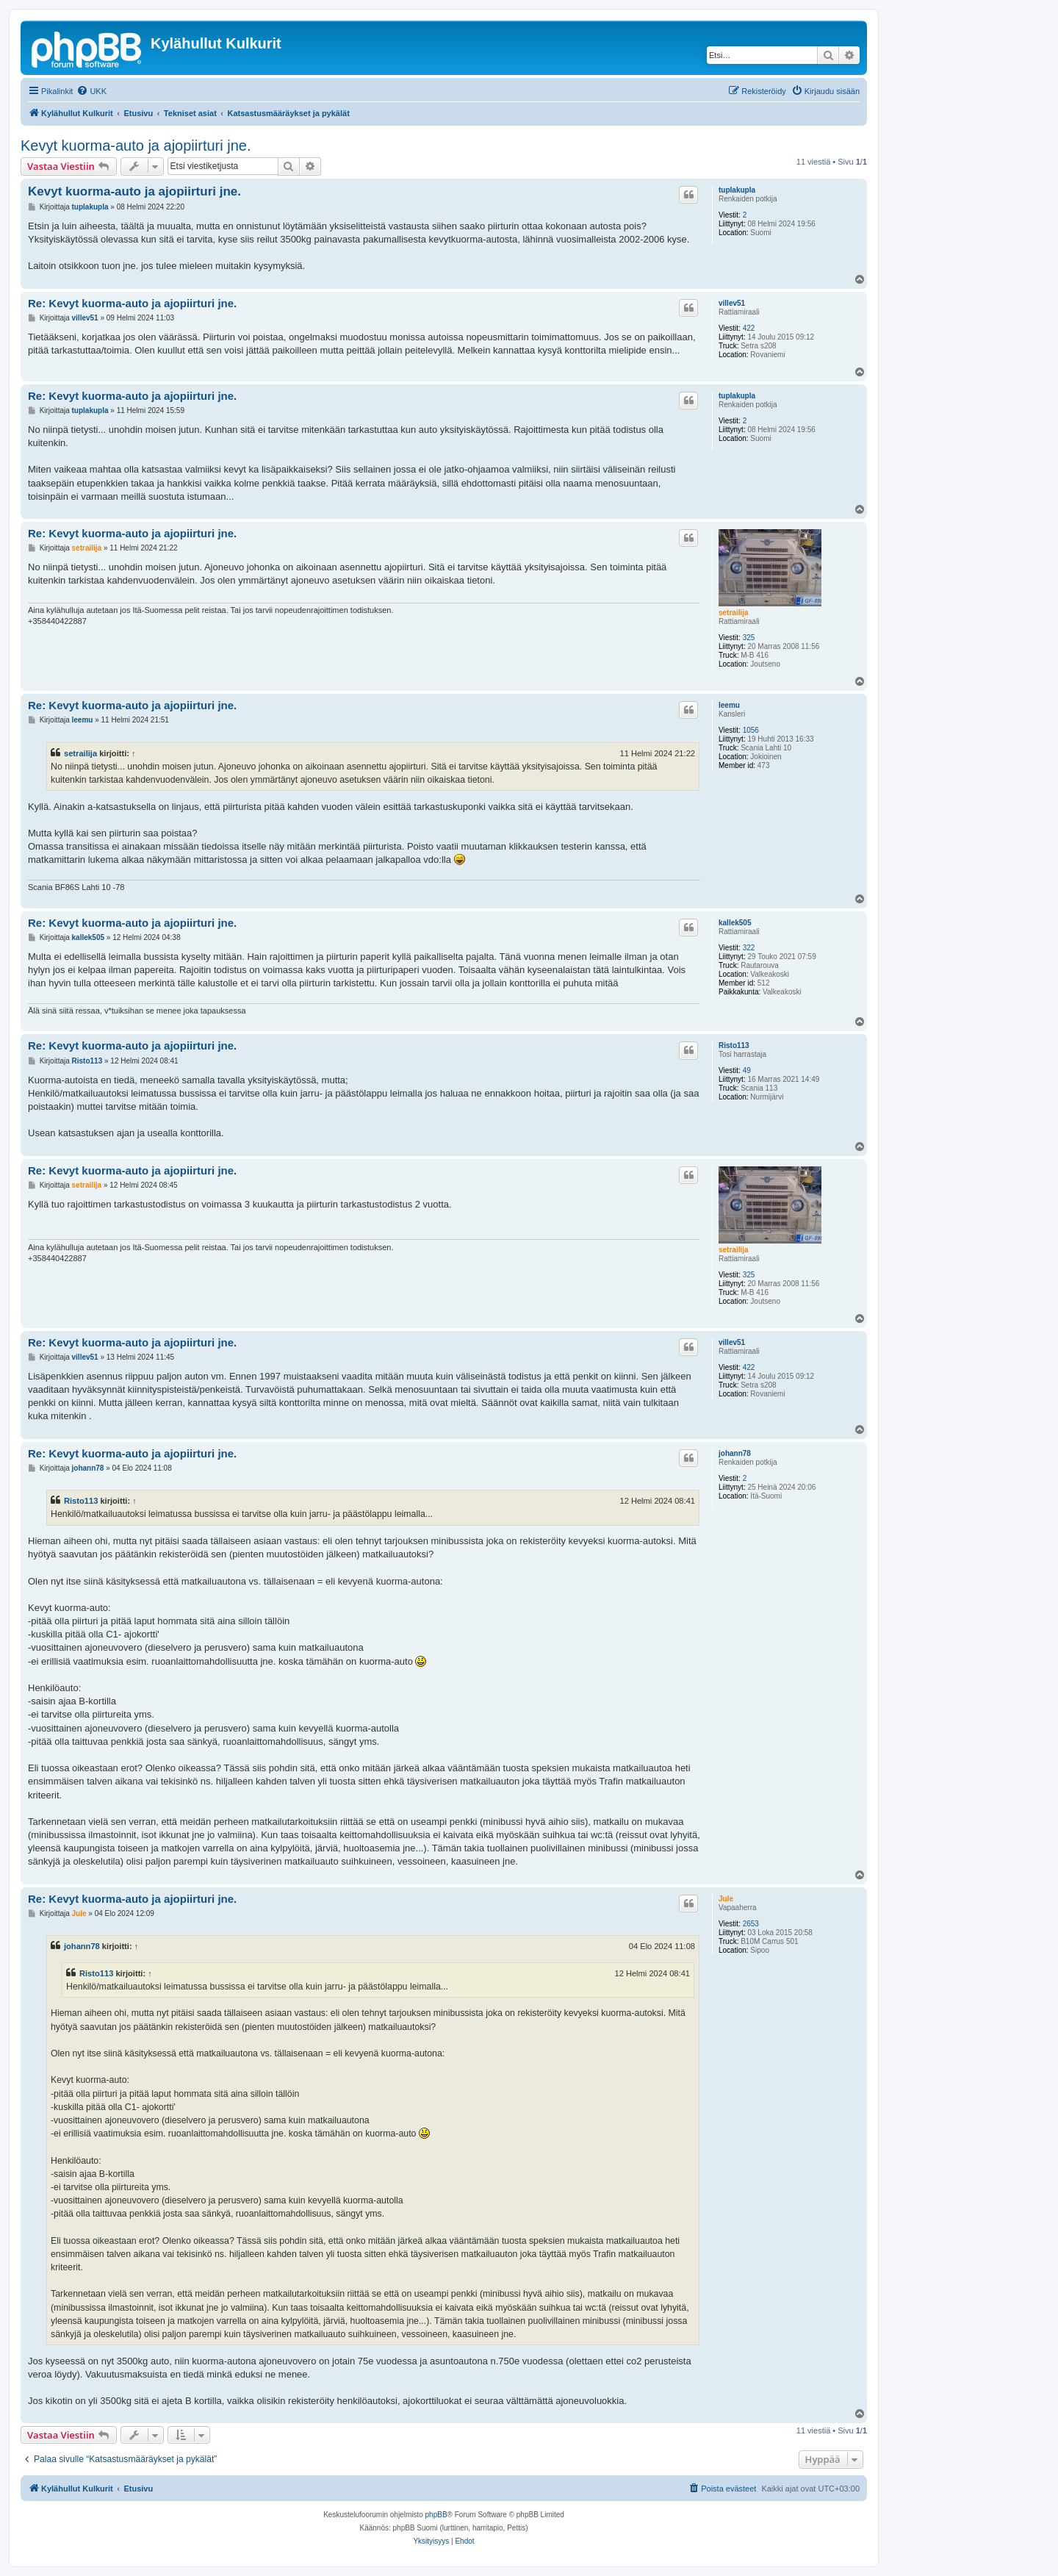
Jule (726, 1899)
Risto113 (734, 1045)
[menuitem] (91, 91)
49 (747, 1070)
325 (749, 638)
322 (749, 948)
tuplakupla (737, 190)
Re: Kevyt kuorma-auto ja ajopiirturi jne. (132, 303)
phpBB (436, 2515)
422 (749, 328)
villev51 (732, 303)
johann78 (735, 1453)
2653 (751, 1924)
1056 (751, 730)
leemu (729, 705)
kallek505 (735, 923)
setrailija (734, 613)
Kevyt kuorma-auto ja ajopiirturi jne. (136, 145)
